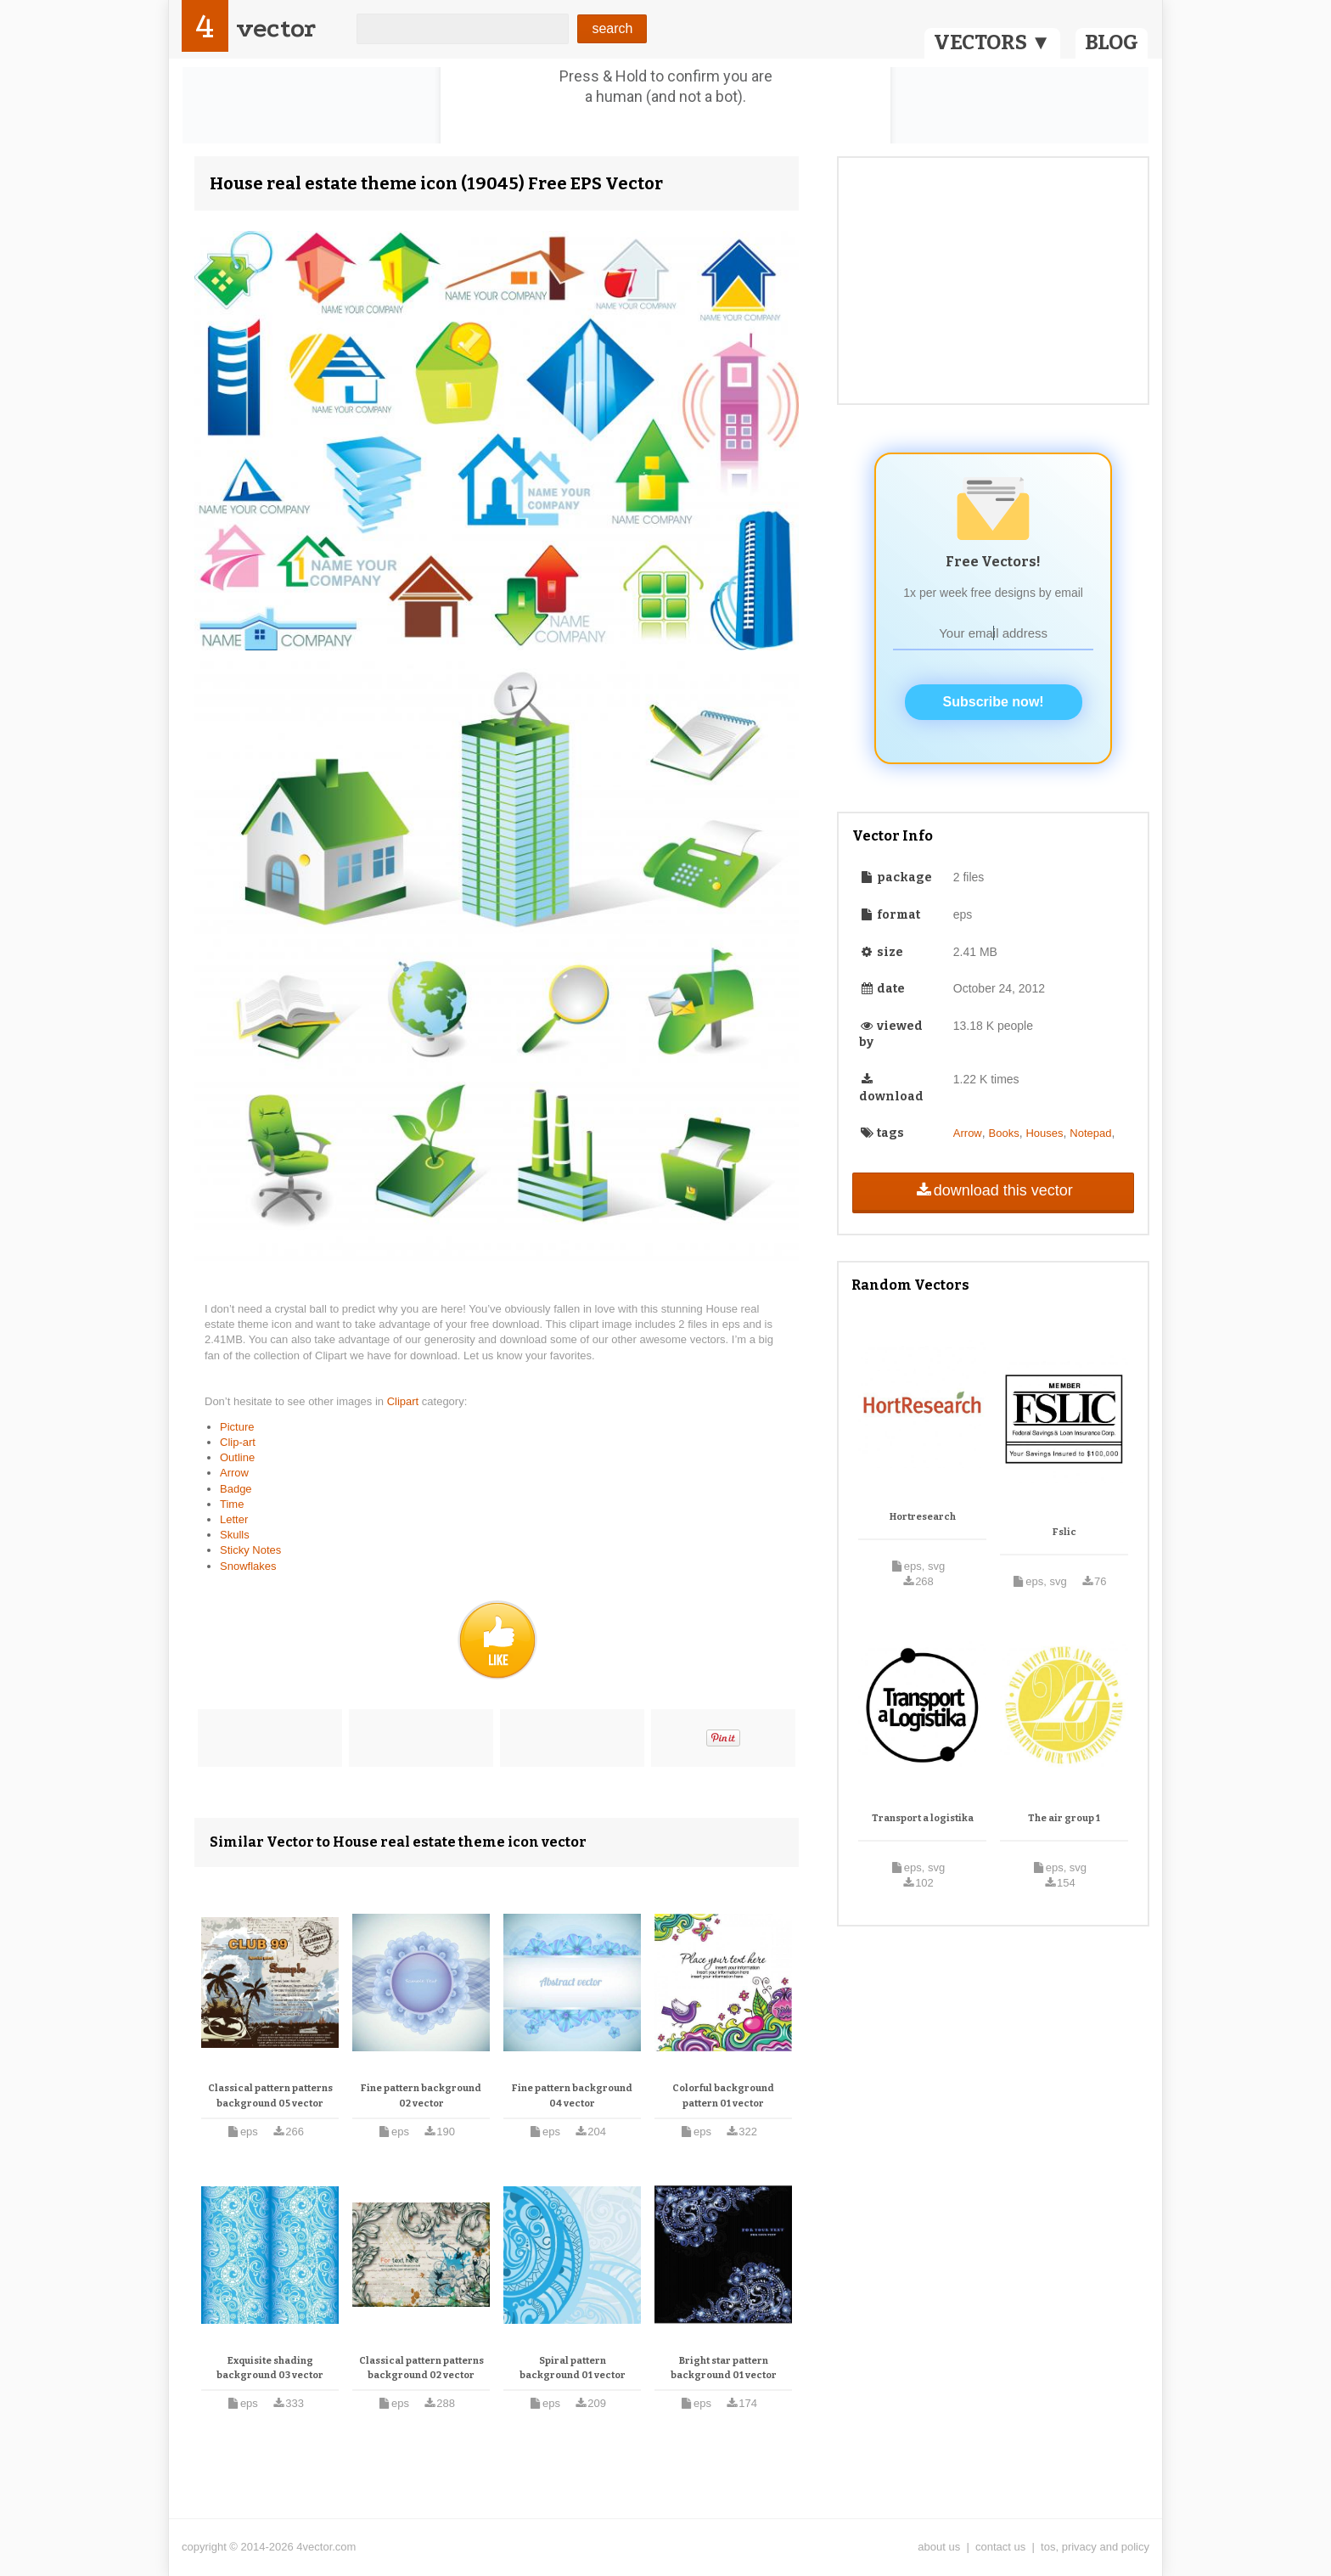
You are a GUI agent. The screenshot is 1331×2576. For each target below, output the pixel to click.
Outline (237, 1457)
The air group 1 (1064, 1818)
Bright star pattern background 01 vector (724, 2368)
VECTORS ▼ (992, 42)
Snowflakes (248, 1566)
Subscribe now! (993, 702)
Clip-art (238, 1442)
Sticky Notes (250, 1550)
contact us (1000, 2546)
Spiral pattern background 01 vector (572, 2368)
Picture (237, 1426)
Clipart (404, 1401)
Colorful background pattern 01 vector (723, 2096)
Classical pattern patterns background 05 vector (270, 2096)
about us (939, 2546)
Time (232, 1504)
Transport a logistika (923, 1818)
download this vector (992, 1190)
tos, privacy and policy (1095, 2546)
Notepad (1090, 1133)
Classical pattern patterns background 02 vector (421, 2368)
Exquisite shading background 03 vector (269, 2368)
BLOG (1111, 42)
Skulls (235, 1534)
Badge (236, 1488)
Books (1004, 1133)
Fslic (1064, 1532)
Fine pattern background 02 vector (421, 2096)
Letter (234, 1519)
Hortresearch (923, 1516)
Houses (1044, 1133)
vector (276, 28)
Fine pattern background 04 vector (572, 2096)
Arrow (234, 1472)
